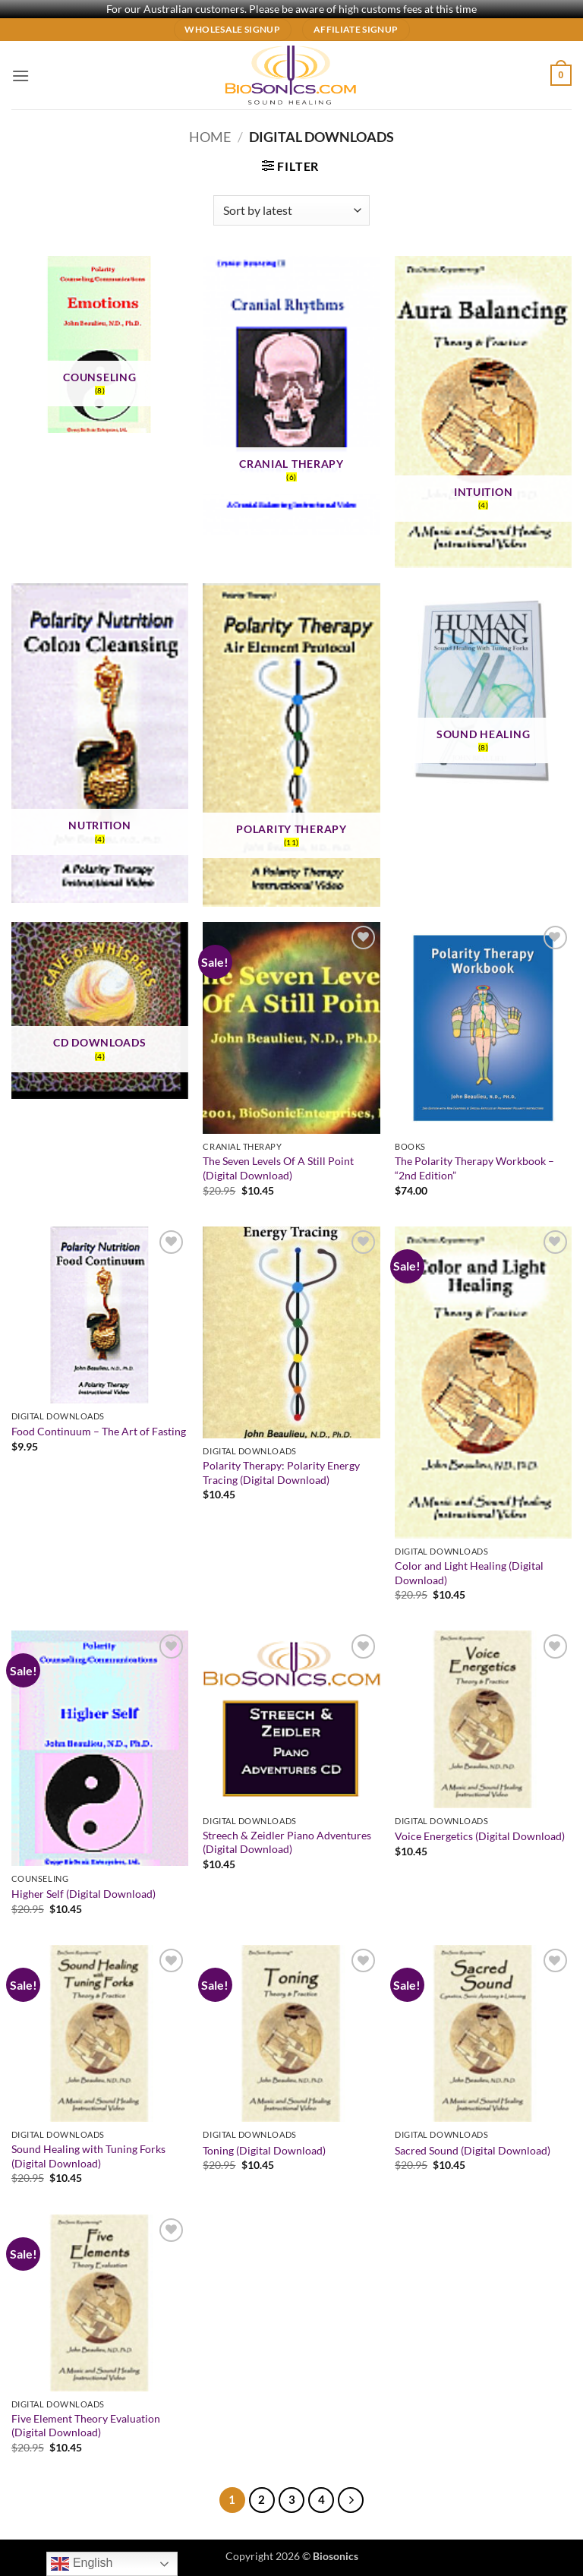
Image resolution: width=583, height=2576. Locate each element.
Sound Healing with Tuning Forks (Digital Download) (88, 2156)
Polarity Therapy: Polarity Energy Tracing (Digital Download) (281, 1472)
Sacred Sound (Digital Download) (472, 2150)
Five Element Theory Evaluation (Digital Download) (85, 2425)
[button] (20, 75)
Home (210, 136)
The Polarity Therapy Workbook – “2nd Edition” (474, 1168)
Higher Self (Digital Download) (83, 1893)
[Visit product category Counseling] (99, 344)
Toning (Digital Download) (264, 2150)
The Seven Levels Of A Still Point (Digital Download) (278, 1168)
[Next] (351, 2500)
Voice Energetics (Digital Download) (480, 1835)
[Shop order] (291, 210)
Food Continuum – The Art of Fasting (98, 1431)
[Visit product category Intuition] (483, 412)
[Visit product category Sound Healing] (483, 689)
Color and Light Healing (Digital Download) (469, 1572)
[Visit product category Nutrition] (99, 743)
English (81, 2564)
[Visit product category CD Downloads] (99, 1010)
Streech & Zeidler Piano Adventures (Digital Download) (287, 1842)
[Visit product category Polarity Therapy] (291, 745)
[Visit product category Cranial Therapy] (291, 395)
